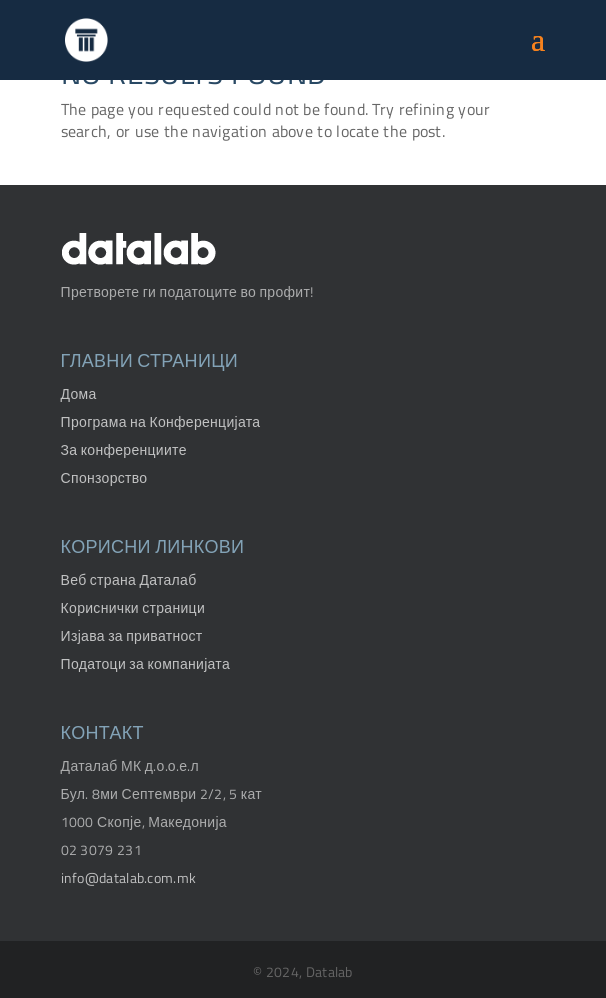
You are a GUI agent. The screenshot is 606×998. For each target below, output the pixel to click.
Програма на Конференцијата (161, 421)
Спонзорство (104, 477)
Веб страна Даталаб (129, 579)
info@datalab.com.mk (129, 877)
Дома (79, 393)
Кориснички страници (133, 607)
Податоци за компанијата (145, 663)
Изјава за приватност (132, 635)
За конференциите (124, 449)
